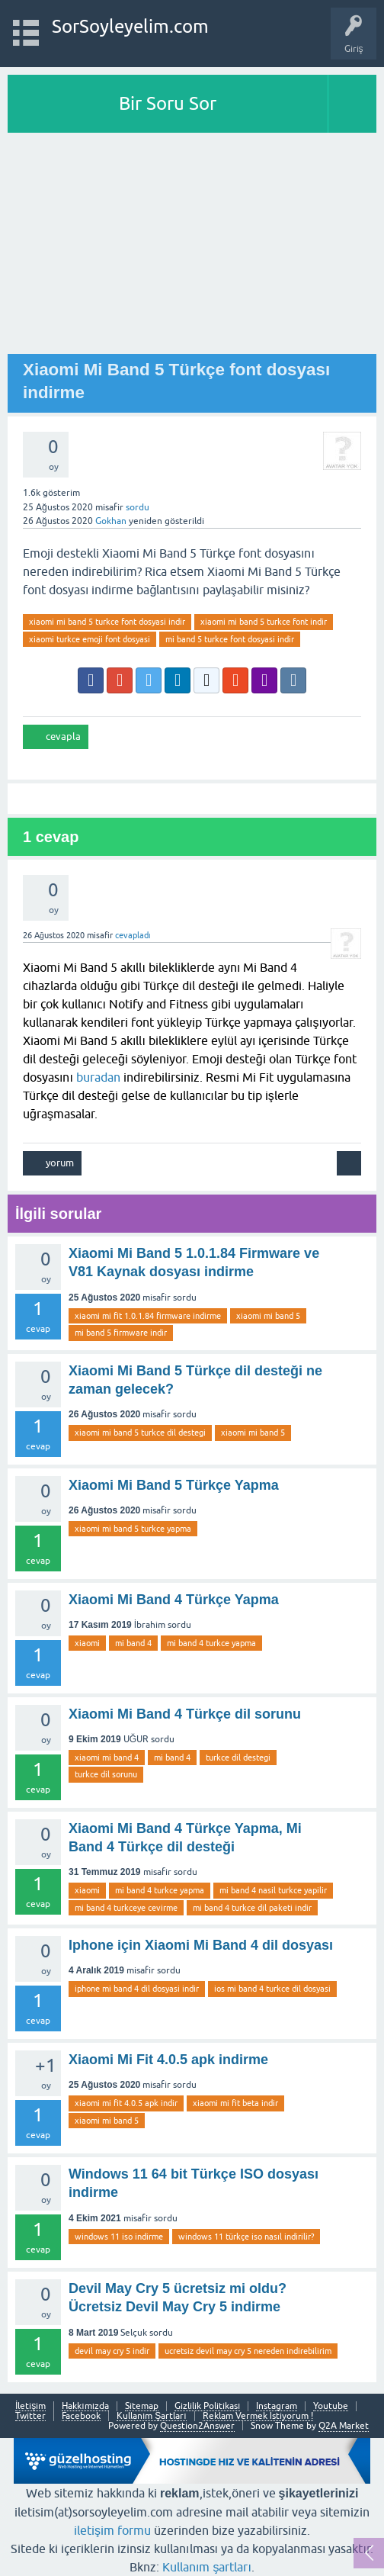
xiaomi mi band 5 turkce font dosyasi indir (107, 621)
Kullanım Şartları (152, 2416)
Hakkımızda (85, 2406)
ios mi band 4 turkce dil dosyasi (272, 1988)
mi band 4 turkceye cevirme (126, 1907)
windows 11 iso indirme (119, 2236)
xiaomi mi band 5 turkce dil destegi (140, 1432)
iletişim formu (112, 2530)
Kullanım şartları (206, 2567)
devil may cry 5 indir (112, 2351)
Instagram (276, 2406)
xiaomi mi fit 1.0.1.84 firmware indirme (148, 1315)
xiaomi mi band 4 (107, 1757)
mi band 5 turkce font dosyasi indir (229, 639)
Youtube (330, 2406)
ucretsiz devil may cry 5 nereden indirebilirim (248, 2351)
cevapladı (133, 935)
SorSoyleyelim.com (130, 26)
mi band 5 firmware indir (121, 1332)
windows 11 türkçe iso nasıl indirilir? (246, 2236)
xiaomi (87, 1643)
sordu (137, 507)
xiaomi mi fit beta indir (235, 2103)
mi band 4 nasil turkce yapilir (273, 1890)
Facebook (81, 2416)
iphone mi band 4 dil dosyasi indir (137, 1988)
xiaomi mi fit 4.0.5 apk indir (126, 2103)
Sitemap (141, 2406)
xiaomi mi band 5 (268, 1315)
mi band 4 (133, 1643)
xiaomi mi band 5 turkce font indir (263, 621)
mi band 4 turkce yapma (211, 1643)
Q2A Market (343, 2425)
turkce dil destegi (238, 1757)
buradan (98, 1077)
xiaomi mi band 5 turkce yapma (133, 1528)
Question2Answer (197, 2425)
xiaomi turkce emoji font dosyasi (89, 639)
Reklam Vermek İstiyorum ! (258, 2416)
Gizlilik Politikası (207, 2406)
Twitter (30, 2416)
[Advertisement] (192, 247)
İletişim (30, 2406)
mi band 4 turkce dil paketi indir (252, 1907)
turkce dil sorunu (106, 1774)
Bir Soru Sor (167, 103)
